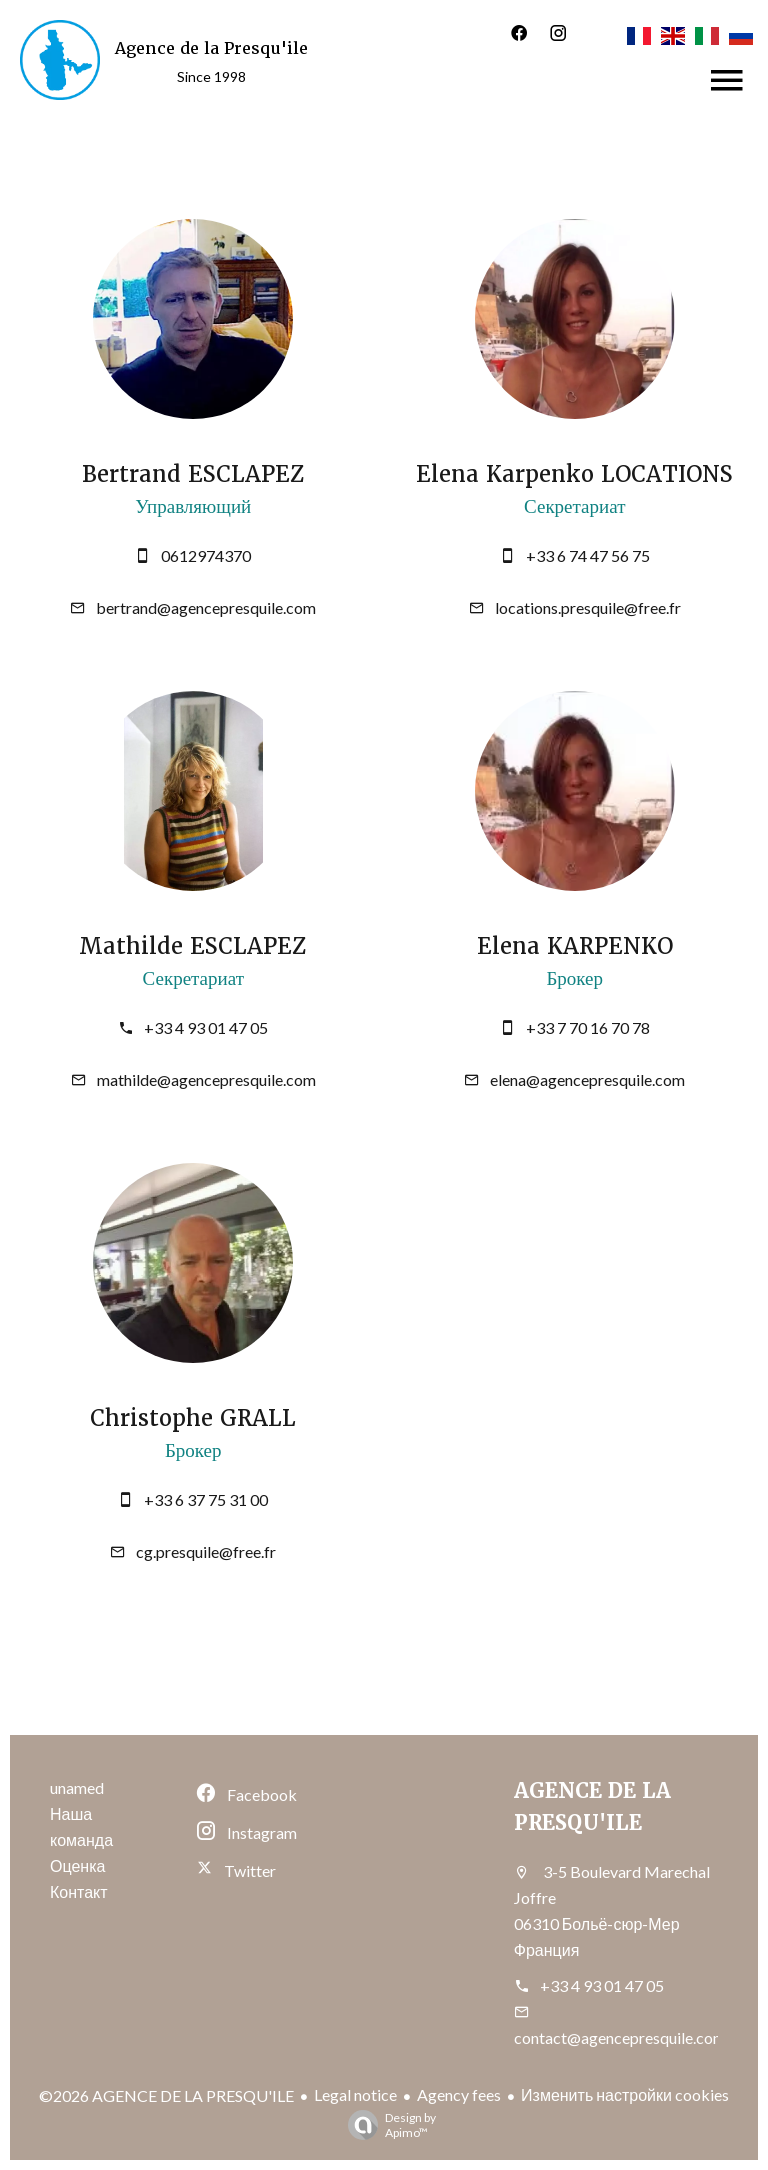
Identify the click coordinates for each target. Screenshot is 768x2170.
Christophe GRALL (193, 1418)
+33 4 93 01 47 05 (206, 1027)
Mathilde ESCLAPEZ (193, 946)
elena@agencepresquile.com (587, 1079)
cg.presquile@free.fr (206, 1551)
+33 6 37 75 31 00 (206, 1499)
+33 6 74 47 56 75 (588, 555)
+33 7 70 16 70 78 (588, 1027)
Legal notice (355, 2094)
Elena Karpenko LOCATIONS (574, 474)
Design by (387, 2125)
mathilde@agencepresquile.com (206, 1079)
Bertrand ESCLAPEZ (193, 474)
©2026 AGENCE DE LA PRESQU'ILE (166, 2095)
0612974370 (206, 555)
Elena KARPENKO (575, 946)
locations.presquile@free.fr (588, 607)
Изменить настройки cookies (625, 2094)
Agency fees (459, 2094)
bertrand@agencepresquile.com (206, 607)
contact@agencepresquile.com (620, 2037)
